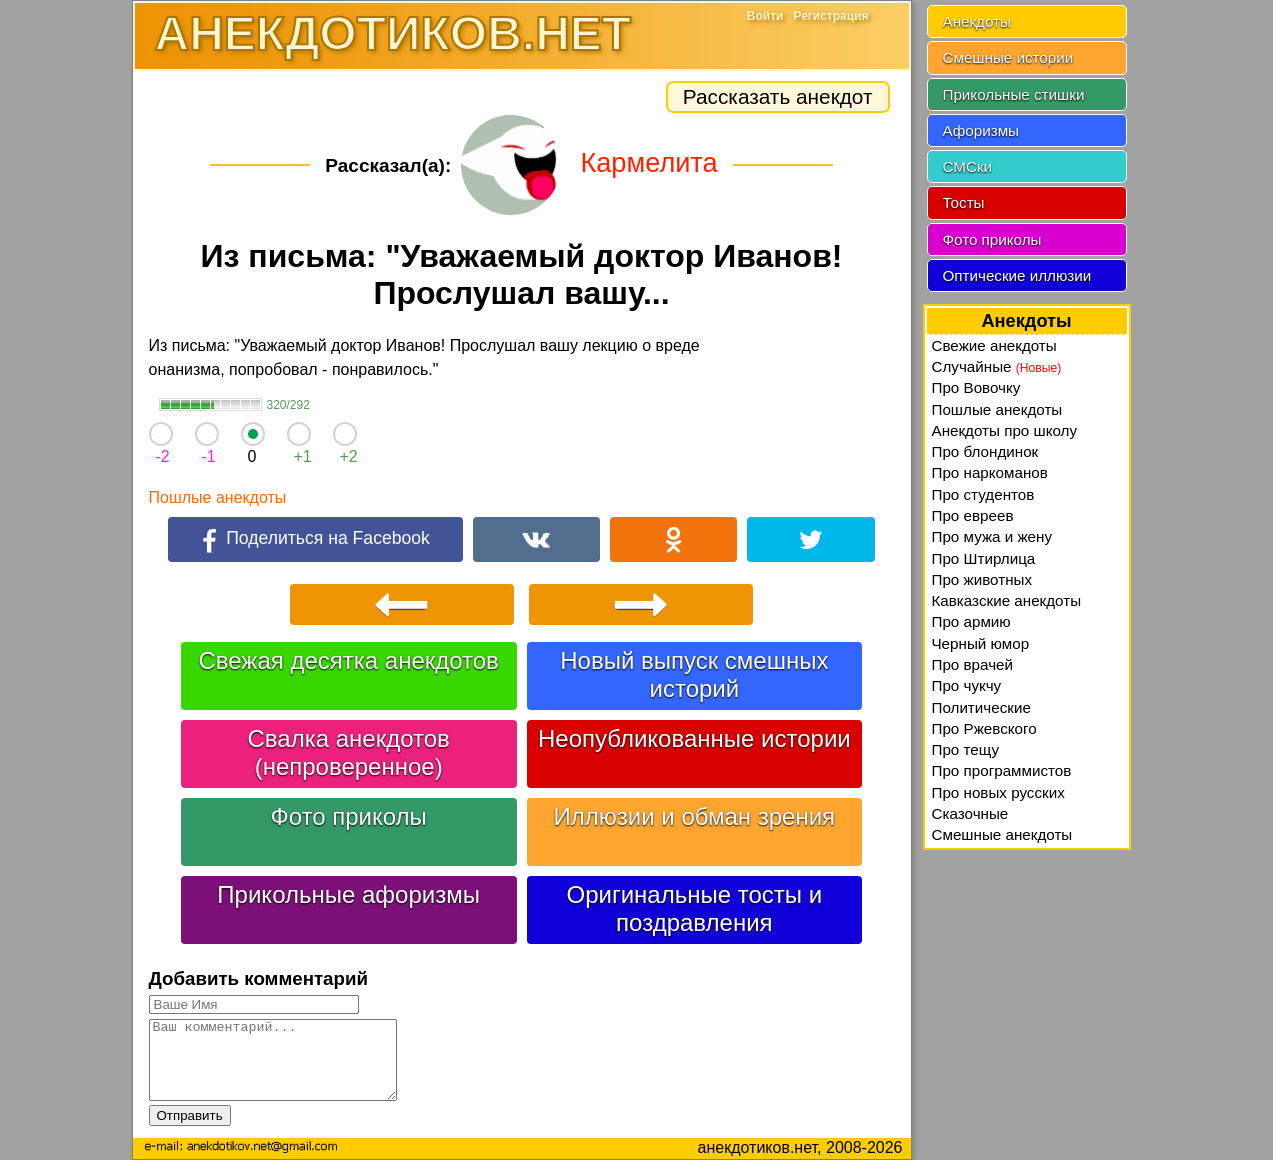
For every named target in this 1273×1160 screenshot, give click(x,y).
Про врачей (973, 664)
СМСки (968, 166)
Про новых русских (998, 792)
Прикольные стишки (1014, 94)
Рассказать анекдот (778, 96)
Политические (981, 707)
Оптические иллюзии (1017, 275)
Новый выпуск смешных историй (694, 674)
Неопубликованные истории (694, 738)
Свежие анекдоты (994, 345)
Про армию (971, 621)
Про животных (982, 579)
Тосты (964, 202)
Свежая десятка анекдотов (348, 660)
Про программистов (1002, 770)
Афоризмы (981, 130)
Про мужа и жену (992, 536)
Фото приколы (348, 816)
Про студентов (983, 494)
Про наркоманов (990, 472)
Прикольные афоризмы (348, 894)
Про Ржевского (984, 728)
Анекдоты (977, 21)
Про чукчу (967, 685)
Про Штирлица (984, 558)
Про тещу (966, 749)
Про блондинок (985, 451)
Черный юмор (981, 643)
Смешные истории (1008, 57)
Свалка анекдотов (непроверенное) (349, 752)
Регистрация (830, 16)
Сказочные (970, 813)
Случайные (997, 366)
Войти (765, 16)
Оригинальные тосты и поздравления (695, 908)
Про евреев (973, 515)
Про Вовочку (976, 387)
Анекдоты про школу (1005, 430)
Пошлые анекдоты (218, 497)
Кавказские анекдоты (1007, 600)
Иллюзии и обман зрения (695, 816)
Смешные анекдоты (1002, 834)
